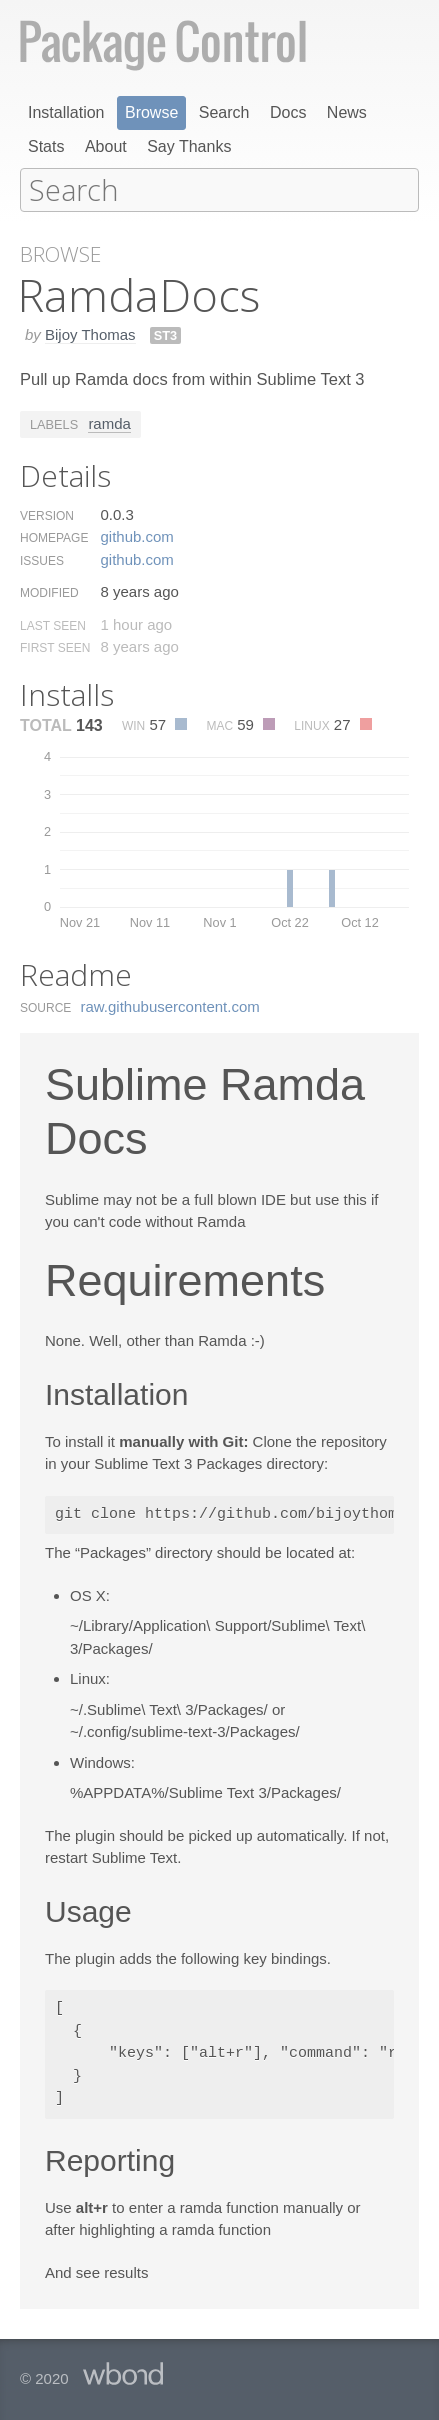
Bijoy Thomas (90, 333)
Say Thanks (189, 146)
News (347, 112)
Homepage (54, 537)
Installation (66, 112)
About (106, 146)
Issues (42, 560)
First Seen (55, 647)
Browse (151, 112)
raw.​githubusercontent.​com (170, 1005)
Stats (46, 146)
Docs (288, 112)
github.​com (136, 535)
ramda (109, 422)
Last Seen (53, 625)
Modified (49, 592)
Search (224, 112)
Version (47, 515)
